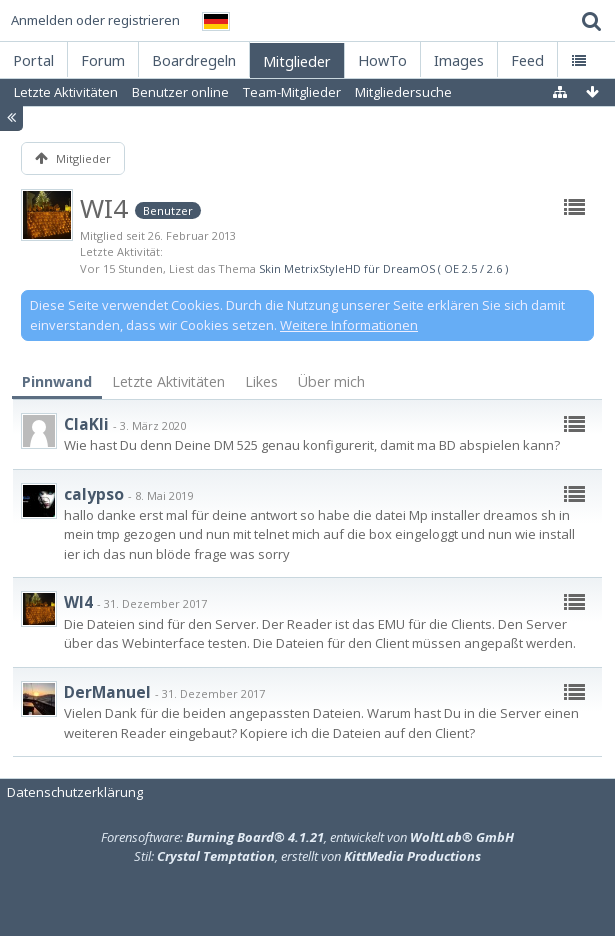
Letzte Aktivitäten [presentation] (168, 381)
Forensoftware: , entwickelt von (307, 837)
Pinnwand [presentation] (57, 381)
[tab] (57, 382)
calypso (94, 494)
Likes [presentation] (261, 381)
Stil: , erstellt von (307, 856)
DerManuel (107, 692)
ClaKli (86, 424)
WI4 (78, 602)
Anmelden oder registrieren (95, 20)
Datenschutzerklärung (75, 792)
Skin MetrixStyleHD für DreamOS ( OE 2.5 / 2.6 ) (383, 268)
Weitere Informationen (349, 325)
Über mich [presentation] (331, 381)
